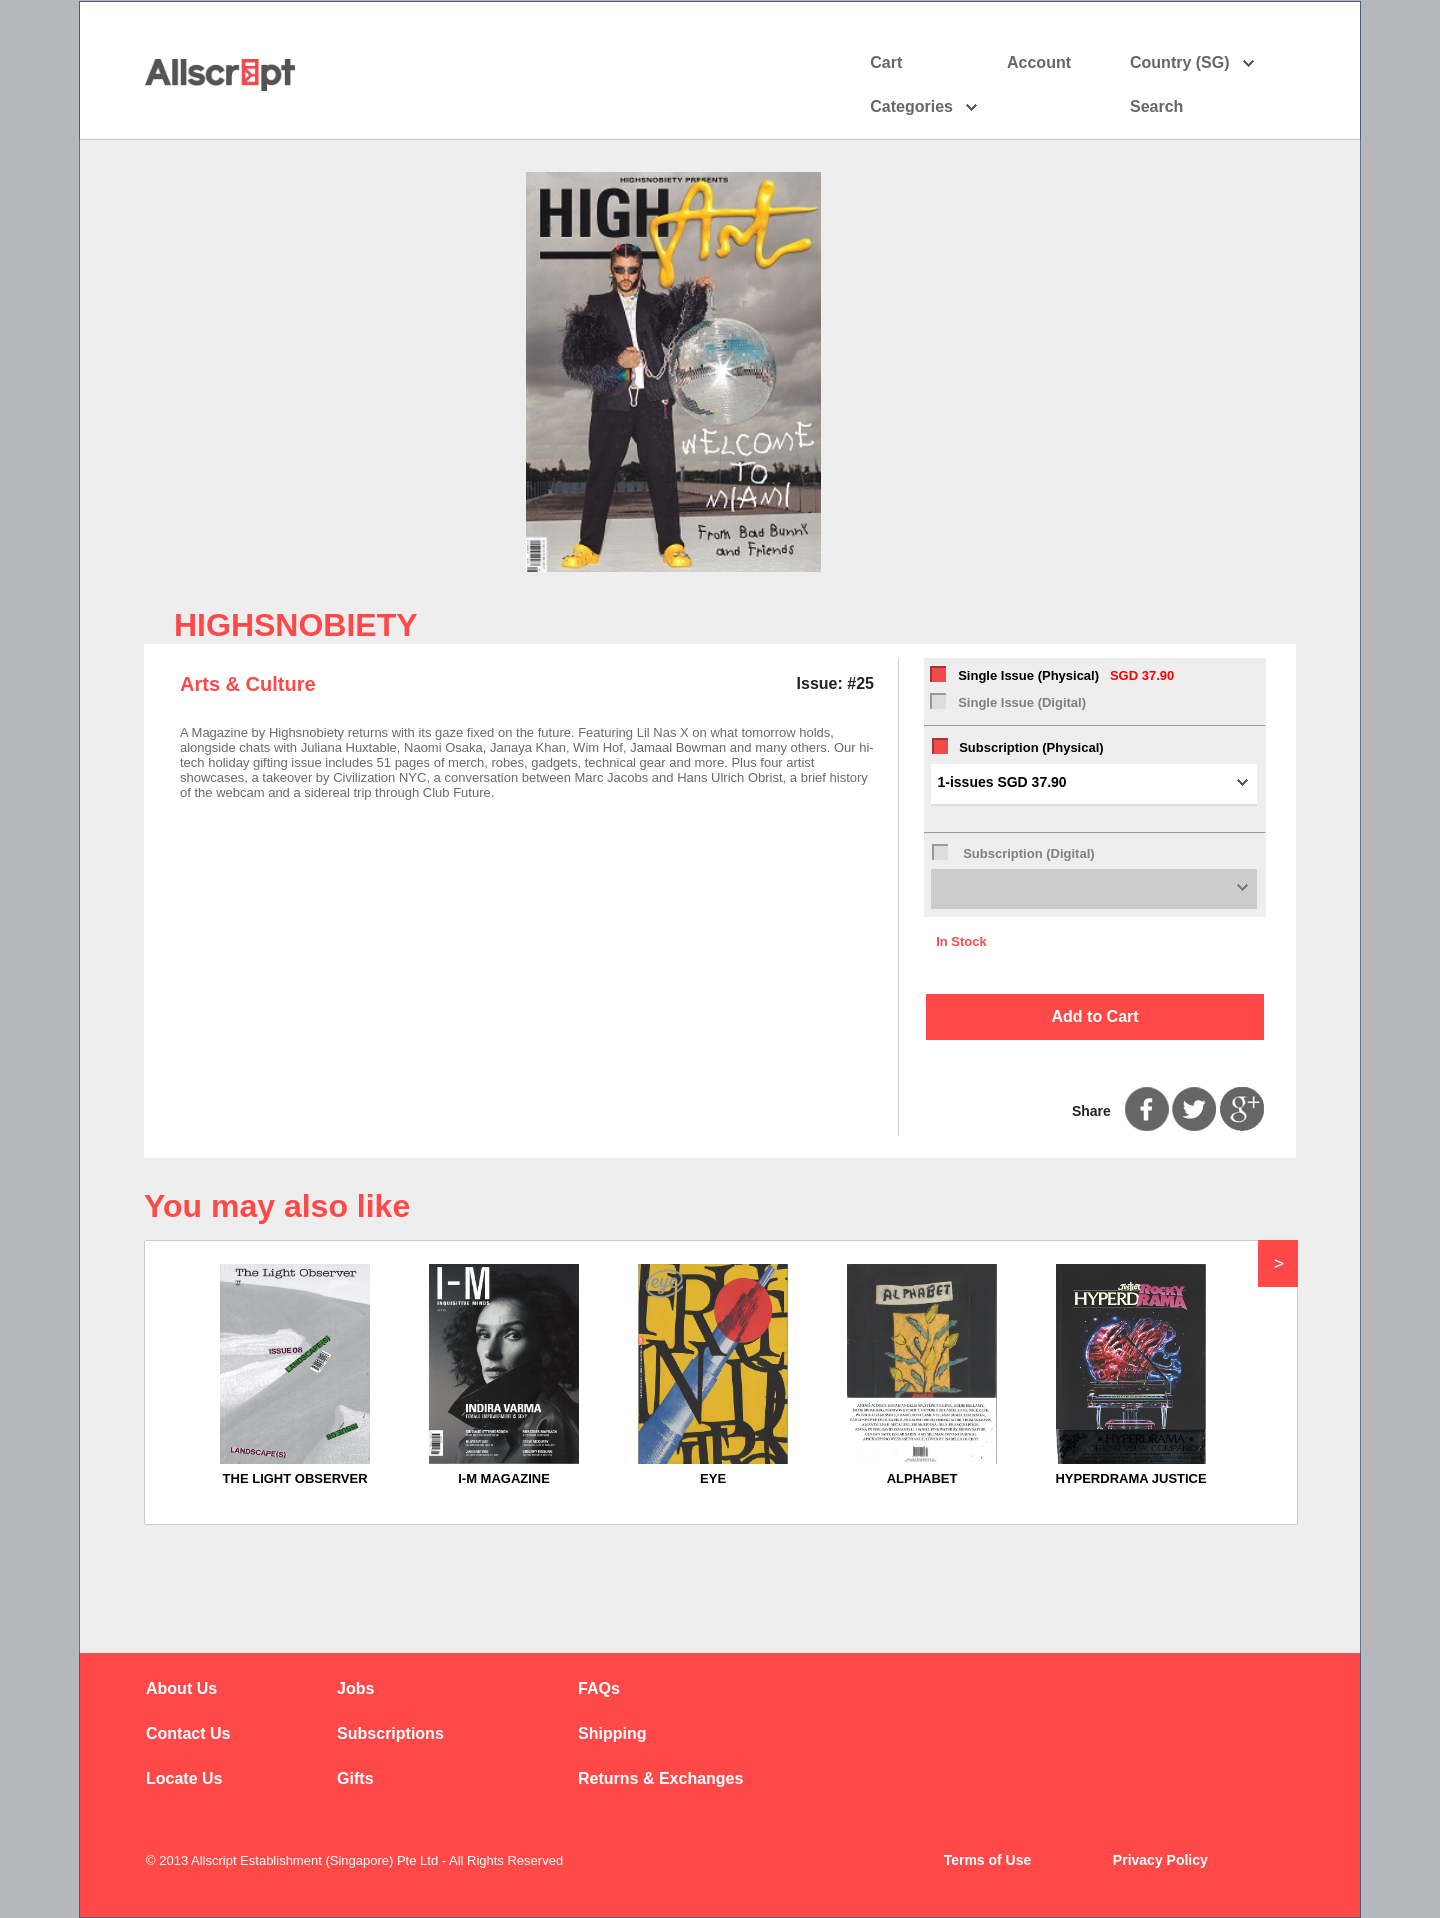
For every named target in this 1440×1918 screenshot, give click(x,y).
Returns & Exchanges (660, 1778)
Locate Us (184, 1778)
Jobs (355, 1688)
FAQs (599, 1688)
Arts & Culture (248, 684)
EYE (713, 1478)
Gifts (355, 1778)
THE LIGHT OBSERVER (295, 1478)
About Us (181, 1688)
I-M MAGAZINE (504, 1478)
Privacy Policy (1160, 1860)
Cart (886, 62)
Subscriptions (390, 1733)
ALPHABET (922, 1478)
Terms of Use (988, 1860)
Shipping (612, 1733)
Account (1056, 63)
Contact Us (188, 1733)
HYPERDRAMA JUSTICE (1130, 1478)
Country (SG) (1192, 63)
